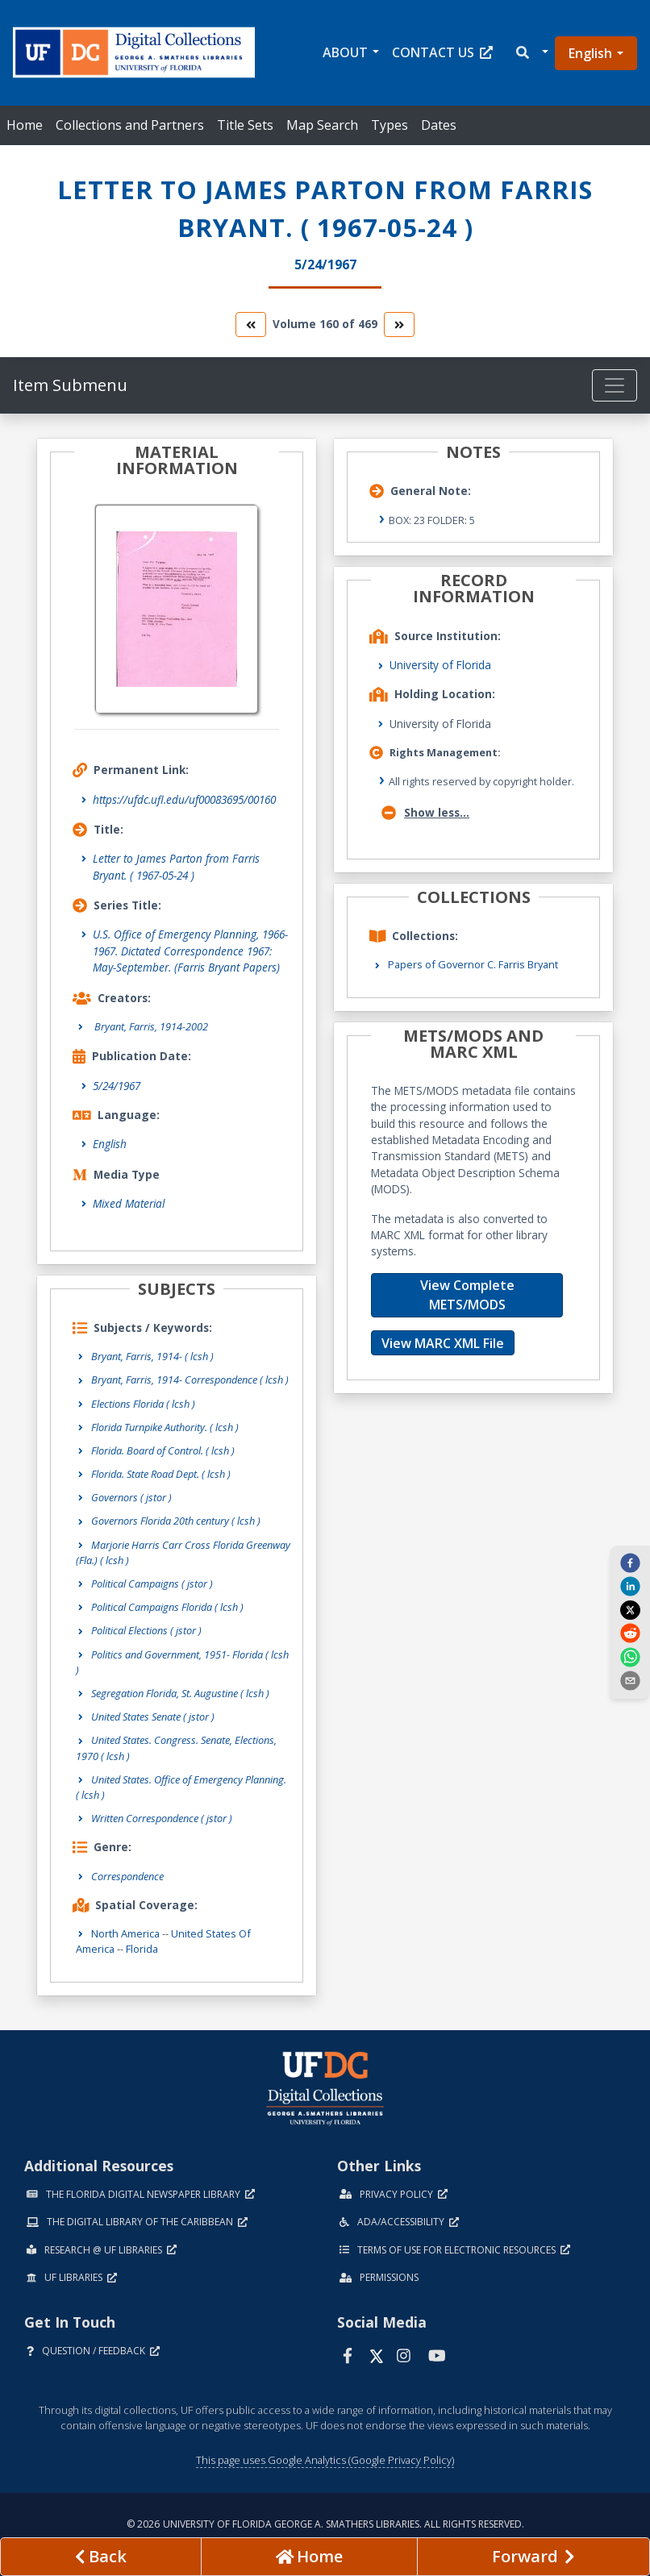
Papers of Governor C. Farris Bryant (473, 964)
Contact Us (442, 52)
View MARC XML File (442, 1343)
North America (125, 1933)
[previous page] (101, 2556)
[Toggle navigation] (614, 385)
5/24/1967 (116, 1085)
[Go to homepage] (310, 2556)
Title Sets (245, 125)
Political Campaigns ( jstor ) (152, 1583)
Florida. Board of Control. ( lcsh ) (163, 1450)
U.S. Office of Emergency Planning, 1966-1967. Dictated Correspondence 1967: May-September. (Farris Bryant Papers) (190, 950)
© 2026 (325, 2524)
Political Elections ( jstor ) (146, 1630)
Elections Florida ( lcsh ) (143, 1403)
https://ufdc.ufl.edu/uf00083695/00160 (184, 799)
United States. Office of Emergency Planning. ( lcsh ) (181, 1787)
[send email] (630, 1680)
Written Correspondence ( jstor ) (161, 1818)
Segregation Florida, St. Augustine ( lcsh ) (180, 1693)
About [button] (345, 52)
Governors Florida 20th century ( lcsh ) (175, 1520)
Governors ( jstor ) (131, 1497)
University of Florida (440, 664)
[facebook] (630, 1562)
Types (389, 125)
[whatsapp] (630, 1656)
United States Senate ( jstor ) (153, 1716)
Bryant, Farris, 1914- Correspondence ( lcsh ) (190, 1379)
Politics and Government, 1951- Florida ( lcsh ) (182, 1662)
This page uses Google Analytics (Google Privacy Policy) (325, 2460)
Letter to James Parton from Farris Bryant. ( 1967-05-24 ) (176, 866)
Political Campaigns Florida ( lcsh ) (167, 1607)
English (590, 53)
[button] (531, 52)
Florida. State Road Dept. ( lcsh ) (161, 1474)
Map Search (322, 125)
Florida (142, 1948)
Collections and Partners (130, 125)
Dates (438, 125)
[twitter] (630, 1609)
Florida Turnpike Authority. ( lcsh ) (165, 1427)
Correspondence (127, 1876)
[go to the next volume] (399, 324)
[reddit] (630, 1632)
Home (24, 125)
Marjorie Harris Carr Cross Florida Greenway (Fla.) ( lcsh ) (183, 1552)
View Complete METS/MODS (467, 1294)
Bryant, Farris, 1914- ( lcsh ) (152, 1356)
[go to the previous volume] (250, 324)
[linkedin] (630, 1585)
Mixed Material (129, 1203)
